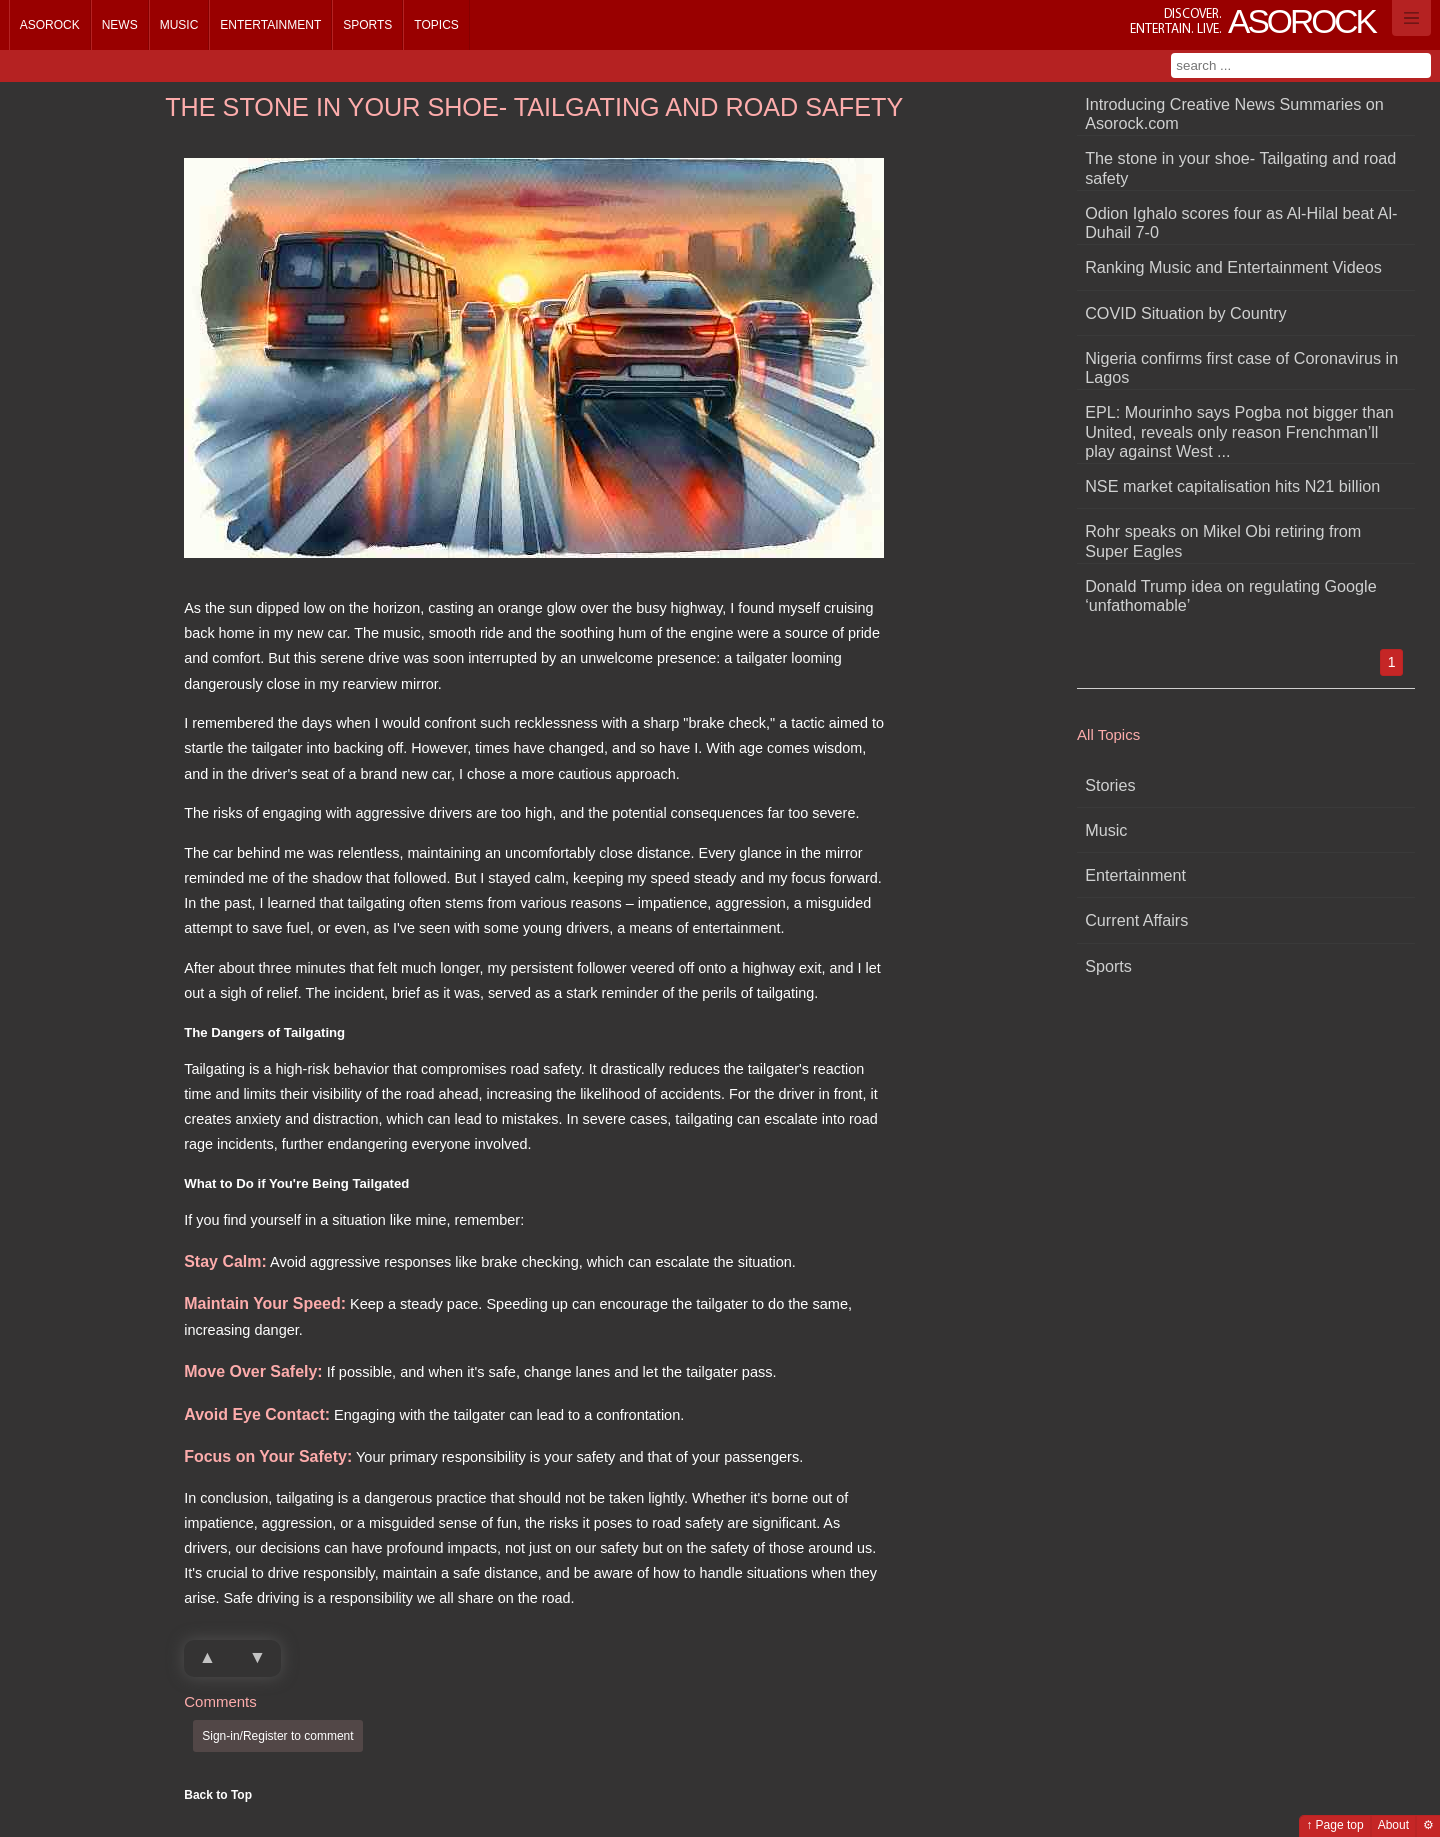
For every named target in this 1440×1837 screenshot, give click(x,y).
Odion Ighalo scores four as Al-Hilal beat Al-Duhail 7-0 (1241, 222)
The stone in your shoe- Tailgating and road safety (1240, 167)
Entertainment (270, 25)
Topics (436, 25)
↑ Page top (1334, 1825)
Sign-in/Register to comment (277, 1736)
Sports (367, 25)
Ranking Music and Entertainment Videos (1233, 267)
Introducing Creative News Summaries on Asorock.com (1234, 113)
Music (179, 25)
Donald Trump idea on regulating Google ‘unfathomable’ (1231, 595)
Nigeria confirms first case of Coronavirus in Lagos (1241, 367)
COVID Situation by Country (1186, 313)
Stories (1110, 785)
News (120, 25)
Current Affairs (1136, 920)
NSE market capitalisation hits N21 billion (1232, 486)
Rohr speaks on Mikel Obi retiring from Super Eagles (1223, 540)
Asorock (50, 25)
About (1393, 1825)
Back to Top (218, 1795)
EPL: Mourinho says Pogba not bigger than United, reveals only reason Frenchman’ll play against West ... (1239, 431)
